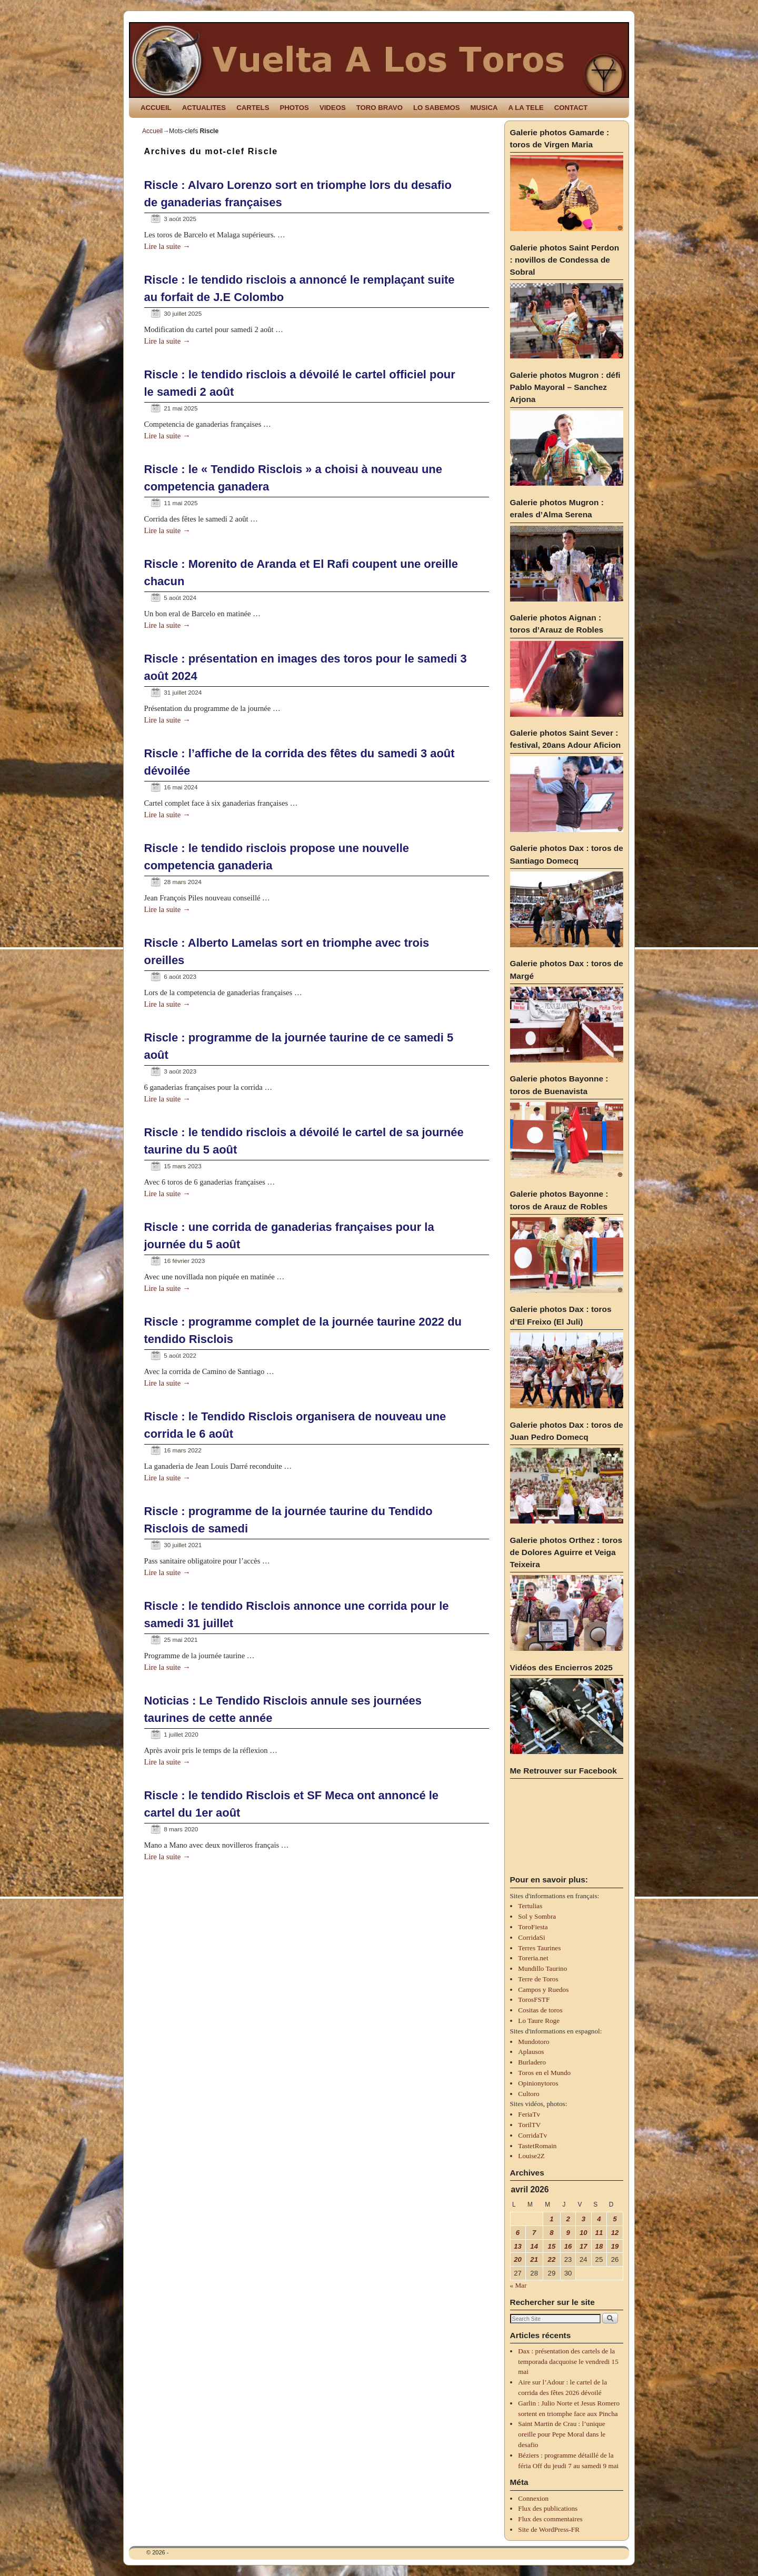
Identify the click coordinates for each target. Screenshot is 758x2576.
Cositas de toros (540, 2010)
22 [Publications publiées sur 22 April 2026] (552, 2259)
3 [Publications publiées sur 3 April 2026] (583, 2219)
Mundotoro (533, 2042)
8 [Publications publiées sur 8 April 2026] (551, 2233)
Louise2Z (531, 2156)
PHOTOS (294, 108)
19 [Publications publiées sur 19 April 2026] (615, 2246)
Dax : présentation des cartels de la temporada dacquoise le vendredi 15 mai (568, 2361)
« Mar (518, 2285)
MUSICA (484, 108)
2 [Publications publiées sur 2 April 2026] (568, 2219)
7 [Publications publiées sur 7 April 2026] (534, 2233)
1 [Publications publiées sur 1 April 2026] (551, 2219)
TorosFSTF (534, 1999)
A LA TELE (526, 108)
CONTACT (570, 108)
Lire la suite (167, 246)
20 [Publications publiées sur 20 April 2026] (518, 2259)
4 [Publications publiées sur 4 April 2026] (599, 2219)
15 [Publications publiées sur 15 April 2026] (552, 2246)
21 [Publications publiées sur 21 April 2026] (534, 2259)
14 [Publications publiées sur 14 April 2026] (534, 2246)
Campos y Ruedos (543, 1989)
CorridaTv (532, 2135)
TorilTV (529, 2125)
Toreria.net (533, 1958)
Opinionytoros (538, 2083)
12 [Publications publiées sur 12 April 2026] (615, 2233)
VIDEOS (333, 108)
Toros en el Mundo (544, 2073)
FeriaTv (529, 2114)
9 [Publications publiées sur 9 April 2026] (568, 2233)
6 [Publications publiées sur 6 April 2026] (518, 2233)
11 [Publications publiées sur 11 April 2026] (599, 2233)
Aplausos (531, 2052)
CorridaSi (531, 1937)
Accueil (152, 131)
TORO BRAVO (379, 108)
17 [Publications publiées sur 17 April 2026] (583, 2246)
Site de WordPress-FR (549, 2529)
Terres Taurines (539, 1948)
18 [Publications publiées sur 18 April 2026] (599, 2246)
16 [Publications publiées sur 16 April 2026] (568, 2246)
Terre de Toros (538, 1979)
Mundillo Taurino (542, 1968)
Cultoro (528, 2094)
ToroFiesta (532, 1927)
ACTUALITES (204, 108)
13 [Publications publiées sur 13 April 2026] (518, 2246)
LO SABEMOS (436, 108)
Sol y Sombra (537, 1916)
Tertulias (530, 1906)
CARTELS (252, 108)
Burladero (532, 2062)
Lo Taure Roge (539, 2020)
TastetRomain (537, 2146)
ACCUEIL (156, 108)
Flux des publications (547, 2508)
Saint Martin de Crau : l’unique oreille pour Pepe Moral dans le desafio (561, 2434)
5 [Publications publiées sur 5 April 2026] (614, 2219)
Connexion (533, 2498)
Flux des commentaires (550, 2519)
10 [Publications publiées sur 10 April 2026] (583, 2233)
